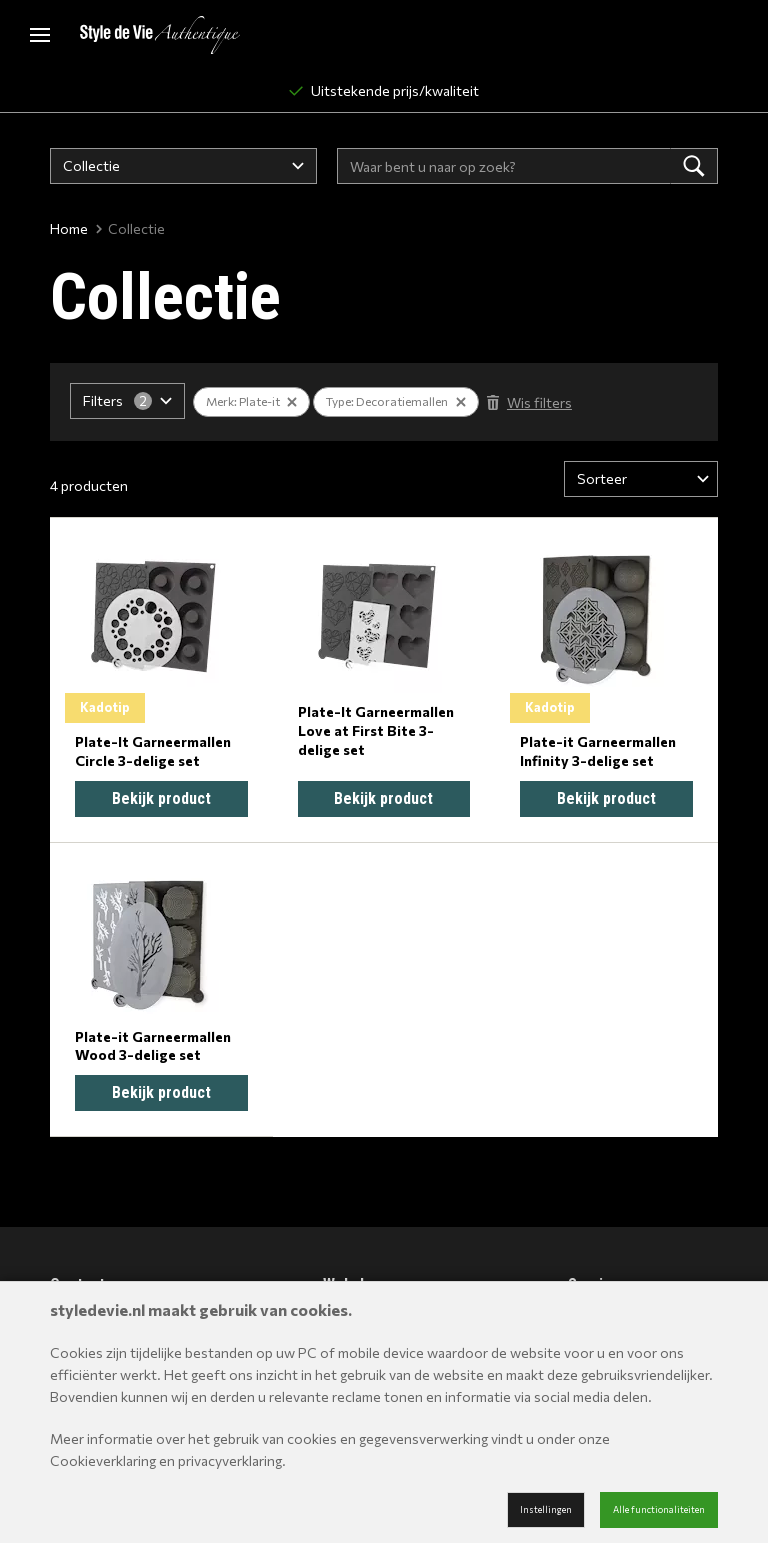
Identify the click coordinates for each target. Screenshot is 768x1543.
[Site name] (160, 35)
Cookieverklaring (103, 1460)
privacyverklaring (230, 1460)
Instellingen (546, 1509)
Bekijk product (161, 798)
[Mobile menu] (40, 35)
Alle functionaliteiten (659, 1509)
